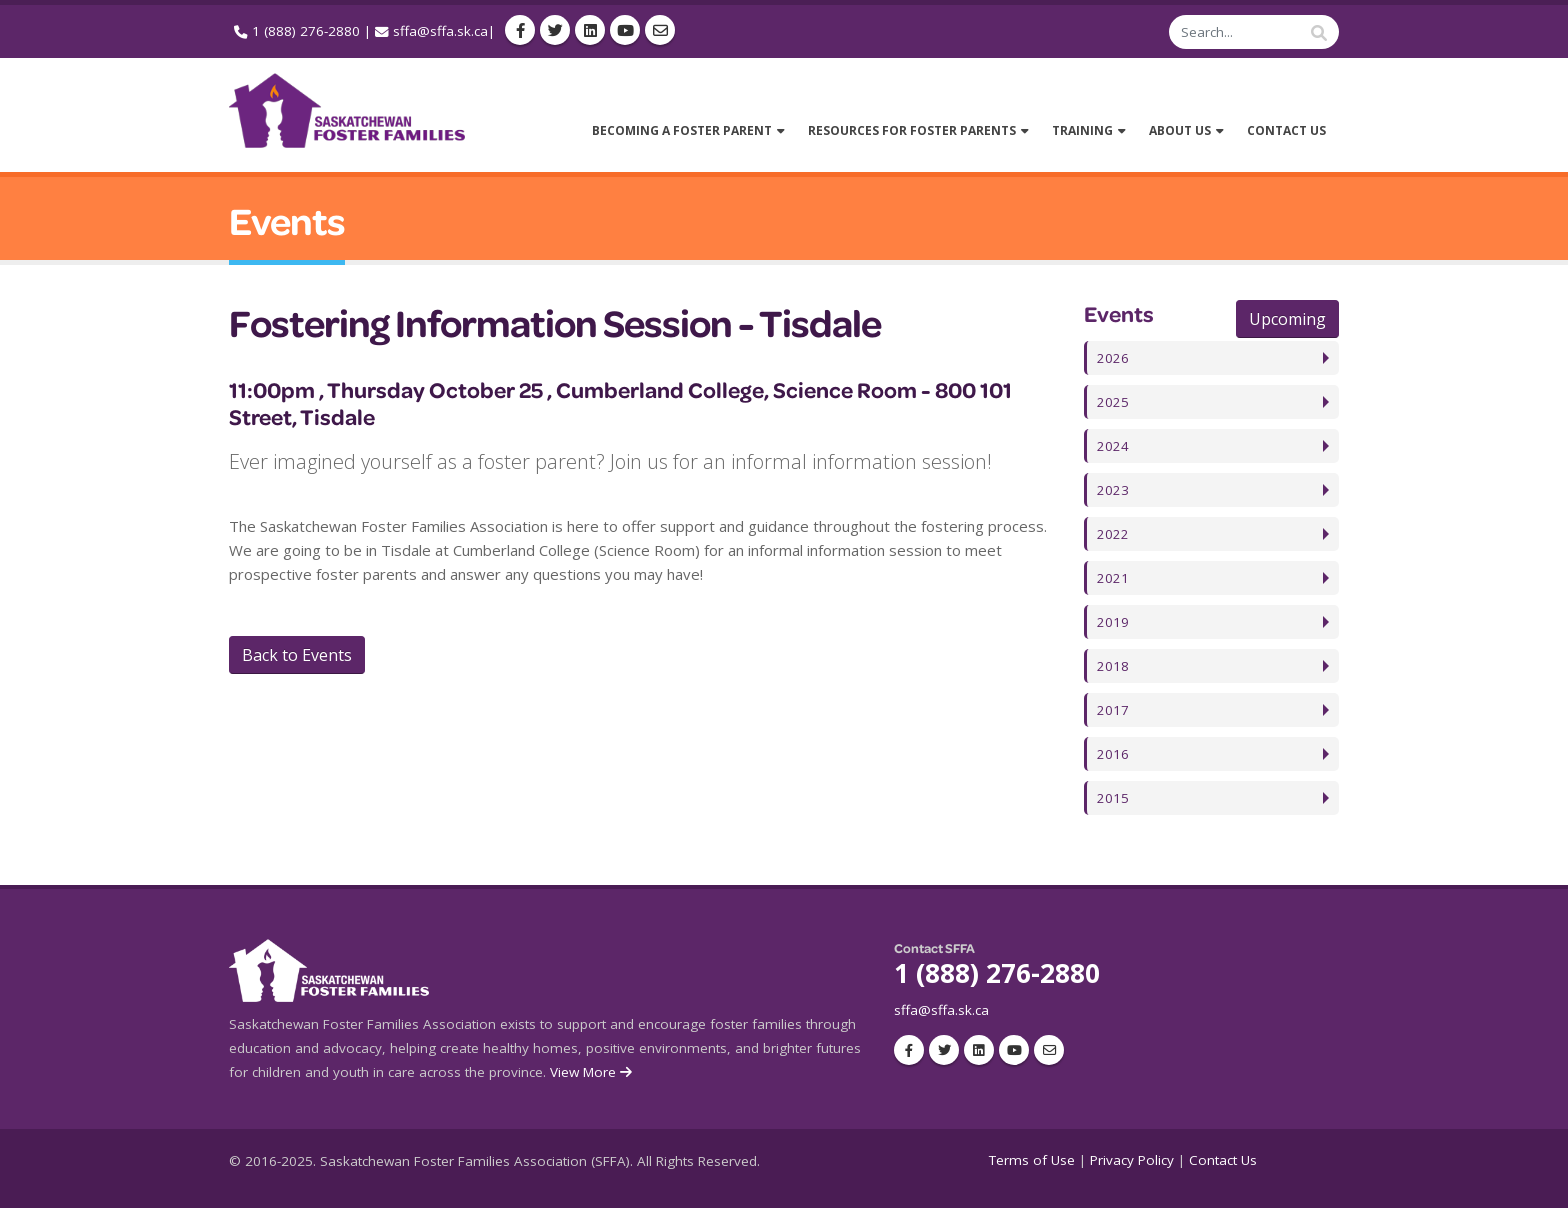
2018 (1113, 666)
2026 (1113, 358)
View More (592, 1072)
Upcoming (1287, 319)
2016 (1113, 754)
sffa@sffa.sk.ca (440, 31)
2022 (1113, 534)
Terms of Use (1032, 1160)
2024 (1113, 446)
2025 (1113, 402)
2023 (1113, 490)
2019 (1113, 622)
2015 (1113, 798)
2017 (1113, 710)
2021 (1113, 578)
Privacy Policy (1132, 1160)
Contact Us (1223, 1160)
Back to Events (297, 655)
